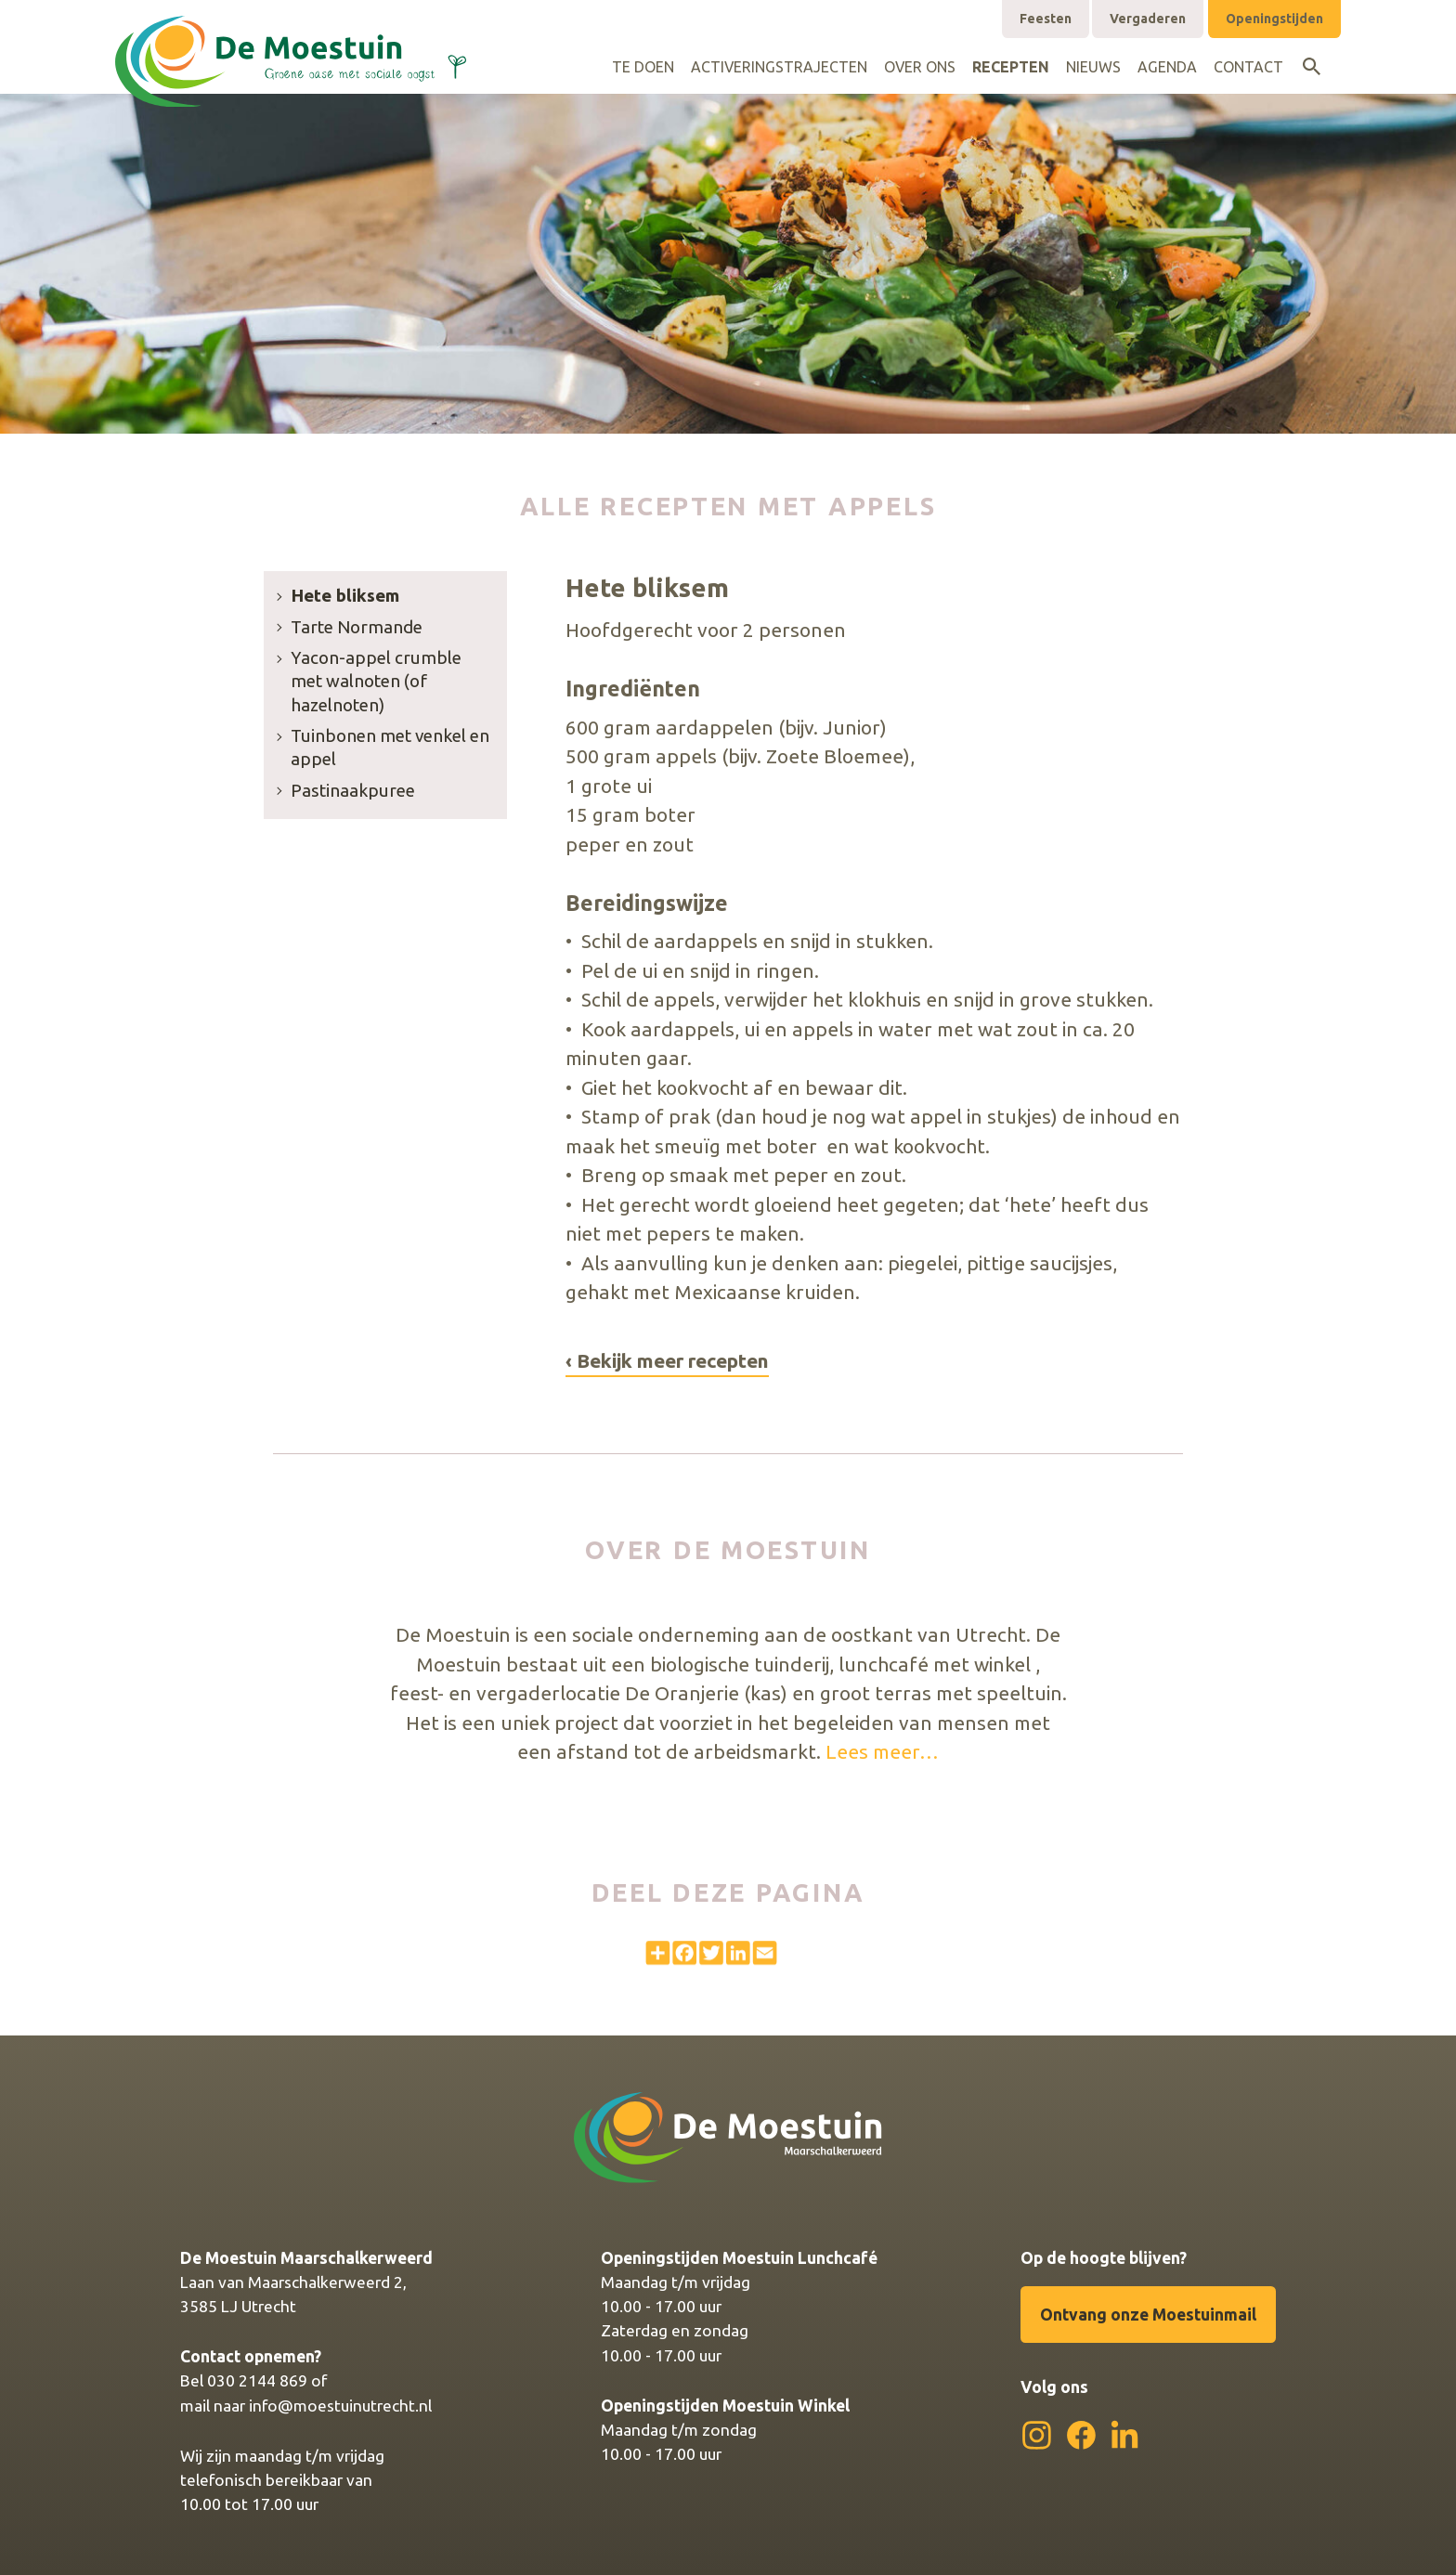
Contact (1248, 67)
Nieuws (1093, 67)
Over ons (920, 67)
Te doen (643, 67)
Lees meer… (882, 1751)
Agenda (1167, 67)
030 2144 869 (257, 2380)
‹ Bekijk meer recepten (667, 1360)
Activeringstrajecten (779, 67)
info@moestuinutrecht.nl (340, 2405)
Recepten (1010, 67)
